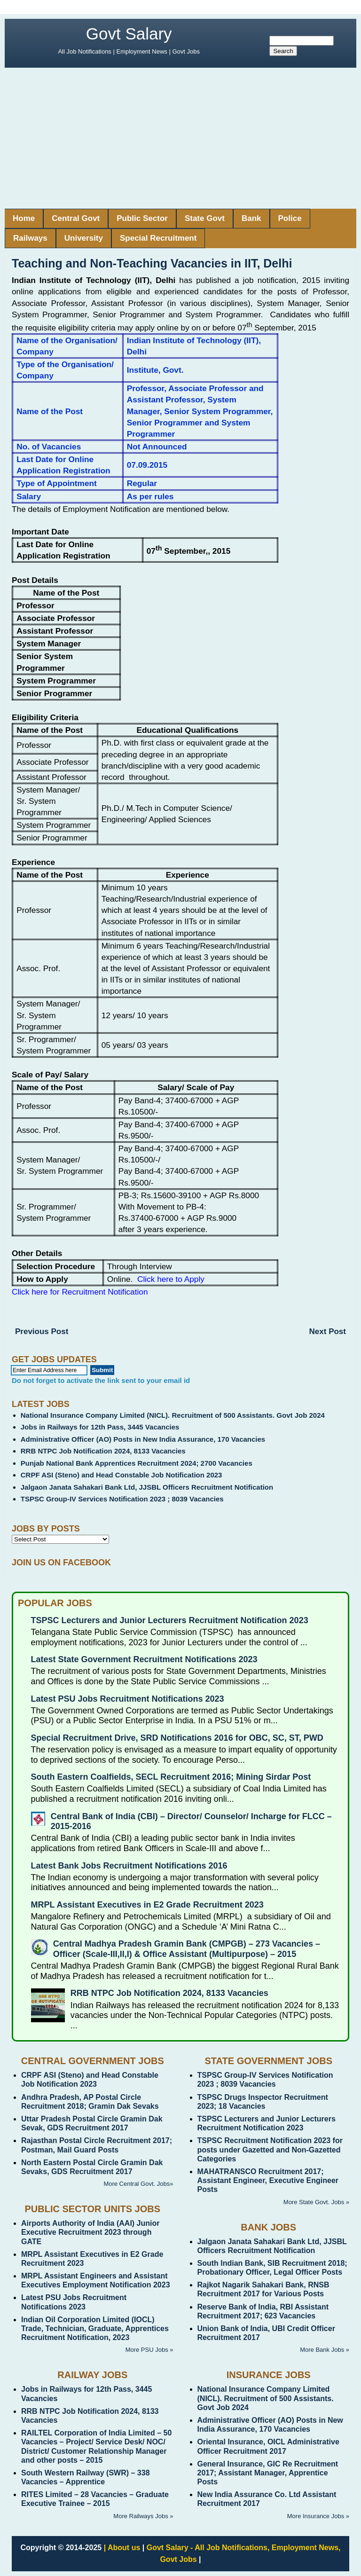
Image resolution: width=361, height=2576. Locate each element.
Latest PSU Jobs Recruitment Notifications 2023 (127, 1699)
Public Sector (142, 218)
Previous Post (41, 1331)
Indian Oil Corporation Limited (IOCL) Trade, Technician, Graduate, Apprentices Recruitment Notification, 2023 (95, 2328)
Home (24, 218)
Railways (30, 238)
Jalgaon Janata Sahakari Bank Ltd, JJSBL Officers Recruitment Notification (147, 1487)
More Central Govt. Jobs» (138, 2183)
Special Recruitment (158, 238)
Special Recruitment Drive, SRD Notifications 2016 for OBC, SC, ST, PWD (177, 1738)
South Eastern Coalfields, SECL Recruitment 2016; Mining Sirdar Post (171, 1777)
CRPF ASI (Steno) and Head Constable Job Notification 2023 (121, 1475)
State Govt (205, 218)
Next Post (327, 1331)
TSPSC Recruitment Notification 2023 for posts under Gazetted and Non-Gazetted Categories (270, 2149)
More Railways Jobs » (143, 2516)
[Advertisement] (180, 138)
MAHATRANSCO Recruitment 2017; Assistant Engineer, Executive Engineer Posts (268, 2180)
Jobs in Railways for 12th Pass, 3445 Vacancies (100, 1427)
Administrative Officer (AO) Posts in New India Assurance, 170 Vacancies (143, 1439)
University (83, 238)
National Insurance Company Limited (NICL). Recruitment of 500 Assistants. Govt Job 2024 (173, 1415)
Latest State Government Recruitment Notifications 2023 (144, 1659)
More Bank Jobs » (324, 2349)
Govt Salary (129, 33)
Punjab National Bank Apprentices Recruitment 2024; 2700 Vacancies (136, 1463)
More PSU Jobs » (149, 2349)
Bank (251, 218)
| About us (122, 2548)
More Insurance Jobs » (318, 2516)
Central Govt (76, 218)
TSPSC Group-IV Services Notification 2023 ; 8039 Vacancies (122, 1499)
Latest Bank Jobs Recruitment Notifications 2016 (129, 1865)
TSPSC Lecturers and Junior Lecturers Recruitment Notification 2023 (169, 1620)
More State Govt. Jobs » (316, 2202)
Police (290, 218)
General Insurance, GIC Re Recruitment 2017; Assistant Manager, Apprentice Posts (267, 2473)
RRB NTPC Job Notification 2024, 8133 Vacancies (103, 1451)
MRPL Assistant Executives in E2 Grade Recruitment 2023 (147, 1904)
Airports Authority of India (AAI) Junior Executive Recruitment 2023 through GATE (90, 2232)
